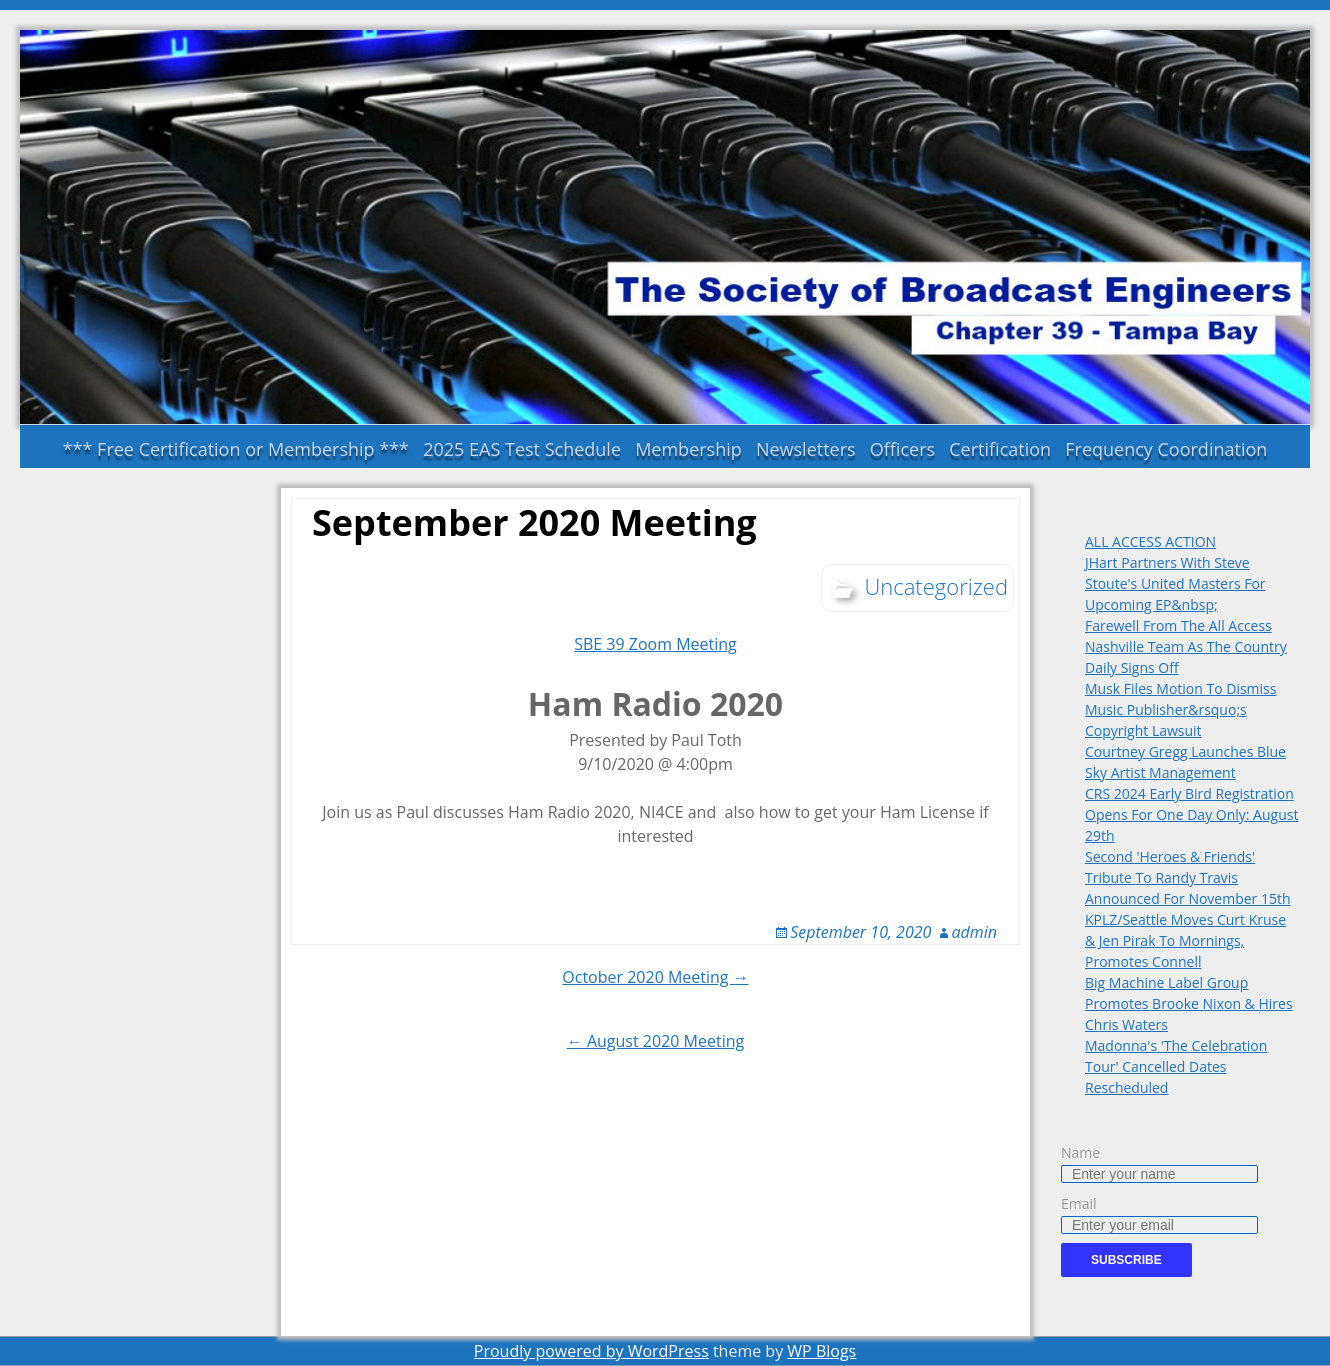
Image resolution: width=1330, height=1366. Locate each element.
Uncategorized (936, 586)
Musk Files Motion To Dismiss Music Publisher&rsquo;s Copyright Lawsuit (1180, 709)
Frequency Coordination (1166, 449)
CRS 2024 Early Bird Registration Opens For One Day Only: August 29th (1191, 814)
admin (975, 932)
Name (1080, 1152)
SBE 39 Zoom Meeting (655, 644)
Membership (688, 449)
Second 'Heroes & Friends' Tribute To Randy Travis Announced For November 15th (1188, 877)
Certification (1000, 449)
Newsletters (806, 449)
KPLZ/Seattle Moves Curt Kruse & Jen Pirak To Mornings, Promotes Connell (1185, 940)
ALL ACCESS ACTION (1150, 541)
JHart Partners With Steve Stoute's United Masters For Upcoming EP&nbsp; (1175, 583)
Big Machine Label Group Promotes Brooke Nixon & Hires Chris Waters (1189, 1003)
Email (1079, 1203)
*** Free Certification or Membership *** (236, 449)
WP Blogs (821, 1351)
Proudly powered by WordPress (591, 1351)
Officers (902, 449)
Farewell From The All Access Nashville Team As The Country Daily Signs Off (1186, 646)
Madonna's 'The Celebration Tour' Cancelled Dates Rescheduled (1176, 1066)
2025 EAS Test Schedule (522, 449)
